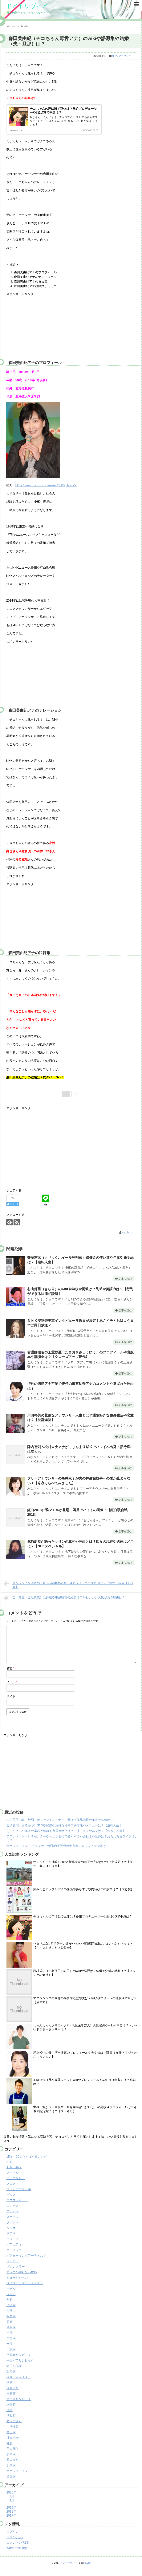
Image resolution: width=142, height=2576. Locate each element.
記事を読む (125, 1278)
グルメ (11, 2194)
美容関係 (12, 2448)
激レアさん (14, 2421)
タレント (12, 2222)
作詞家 (11, 2305)
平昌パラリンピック (20, 2360)
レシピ (11, 2294)
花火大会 (12, 2460)
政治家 (11, 2371)
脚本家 (11, 2454)
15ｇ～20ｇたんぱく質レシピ (26, 2156)
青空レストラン (17, 2471)
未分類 (11, 2393)
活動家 (11, 2415)
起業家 (11, 2465)
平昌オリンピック (18, 2355)
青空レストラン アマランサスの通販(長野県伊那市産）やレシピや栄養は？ (57, 1846)
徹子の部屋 (14, 2366)
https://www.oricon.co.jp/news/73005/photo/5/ (46, 485)
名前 (10, 1668)
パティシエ (14, 2250)
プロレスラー (15, 2266)
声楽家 (11, 2338)
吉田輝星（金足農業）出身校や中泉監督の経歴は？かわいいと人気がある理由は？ (64, 1598)
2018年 (11, 2511)
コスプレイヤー (17, 2200)
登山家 (11, 2432)
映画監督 (12, 2388)
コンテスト (14, 2205)
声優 (9, 2332)
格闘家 (11, 2404)
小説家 (11, 2349)
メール (12, 1682)
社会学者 (12, 2437)
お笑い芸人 (14, 2167)
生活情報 (12, 2426)
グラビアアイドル (18, 2189)
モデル (11, 2288)
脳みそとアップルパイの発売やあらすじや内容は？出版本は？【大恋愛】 (83, 1889)
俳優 (9, 2310)
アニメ (11, 2183)
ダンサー (12, 2227)
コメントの (17, 2542)
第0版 (87, 2562)
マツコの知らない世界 (21, 2272)
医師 (9, 2321)
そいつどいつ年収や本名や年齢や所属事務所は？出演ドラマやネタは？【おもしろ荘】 (65, 1831)
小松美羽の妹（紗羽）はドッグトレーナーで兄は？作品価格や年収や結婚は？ (59, 1819)
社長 (9, 2443)
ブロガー (12, 2261)
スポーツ (12, 2216)
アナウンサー (126, 55)
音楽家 (11, 2476)
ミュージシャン (17, 2277)
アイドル (12, 2172)
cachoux (128, 1232)
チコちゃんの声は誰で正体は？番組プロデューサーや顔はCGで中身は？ (82, 1916)
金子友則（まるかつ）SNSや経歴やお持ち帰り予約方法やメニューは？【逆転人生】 (64, 1825)
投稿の (14, 2537)
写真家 (11, 2316)
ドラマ (11, 2233)
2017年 (11, 2515)
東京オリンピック (18, 2399)
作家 (9, 2299)
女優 (9, 2344)
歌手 (9, 2410)
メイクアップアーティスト (24, 2283)
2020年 (11, 2492)
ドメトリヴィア (27, 6)
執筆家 (11, 2327)
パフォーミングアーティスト (26, 2255)
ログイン (12, 2531)
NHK (114, 55)
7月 (12, 2496)
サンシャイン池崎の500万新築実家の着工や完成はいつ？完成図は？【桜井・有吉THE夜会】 (68, 1584)
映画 (9, 2382)
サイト (10, 1696)
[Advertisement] (38, 326)
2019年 (11, 2507)
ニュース (12, 2239)
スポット (12, 2211)
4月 (12, 2500)
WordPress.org (16, 2548)
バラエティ (14, 2244)
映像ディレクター (18, 2377)
